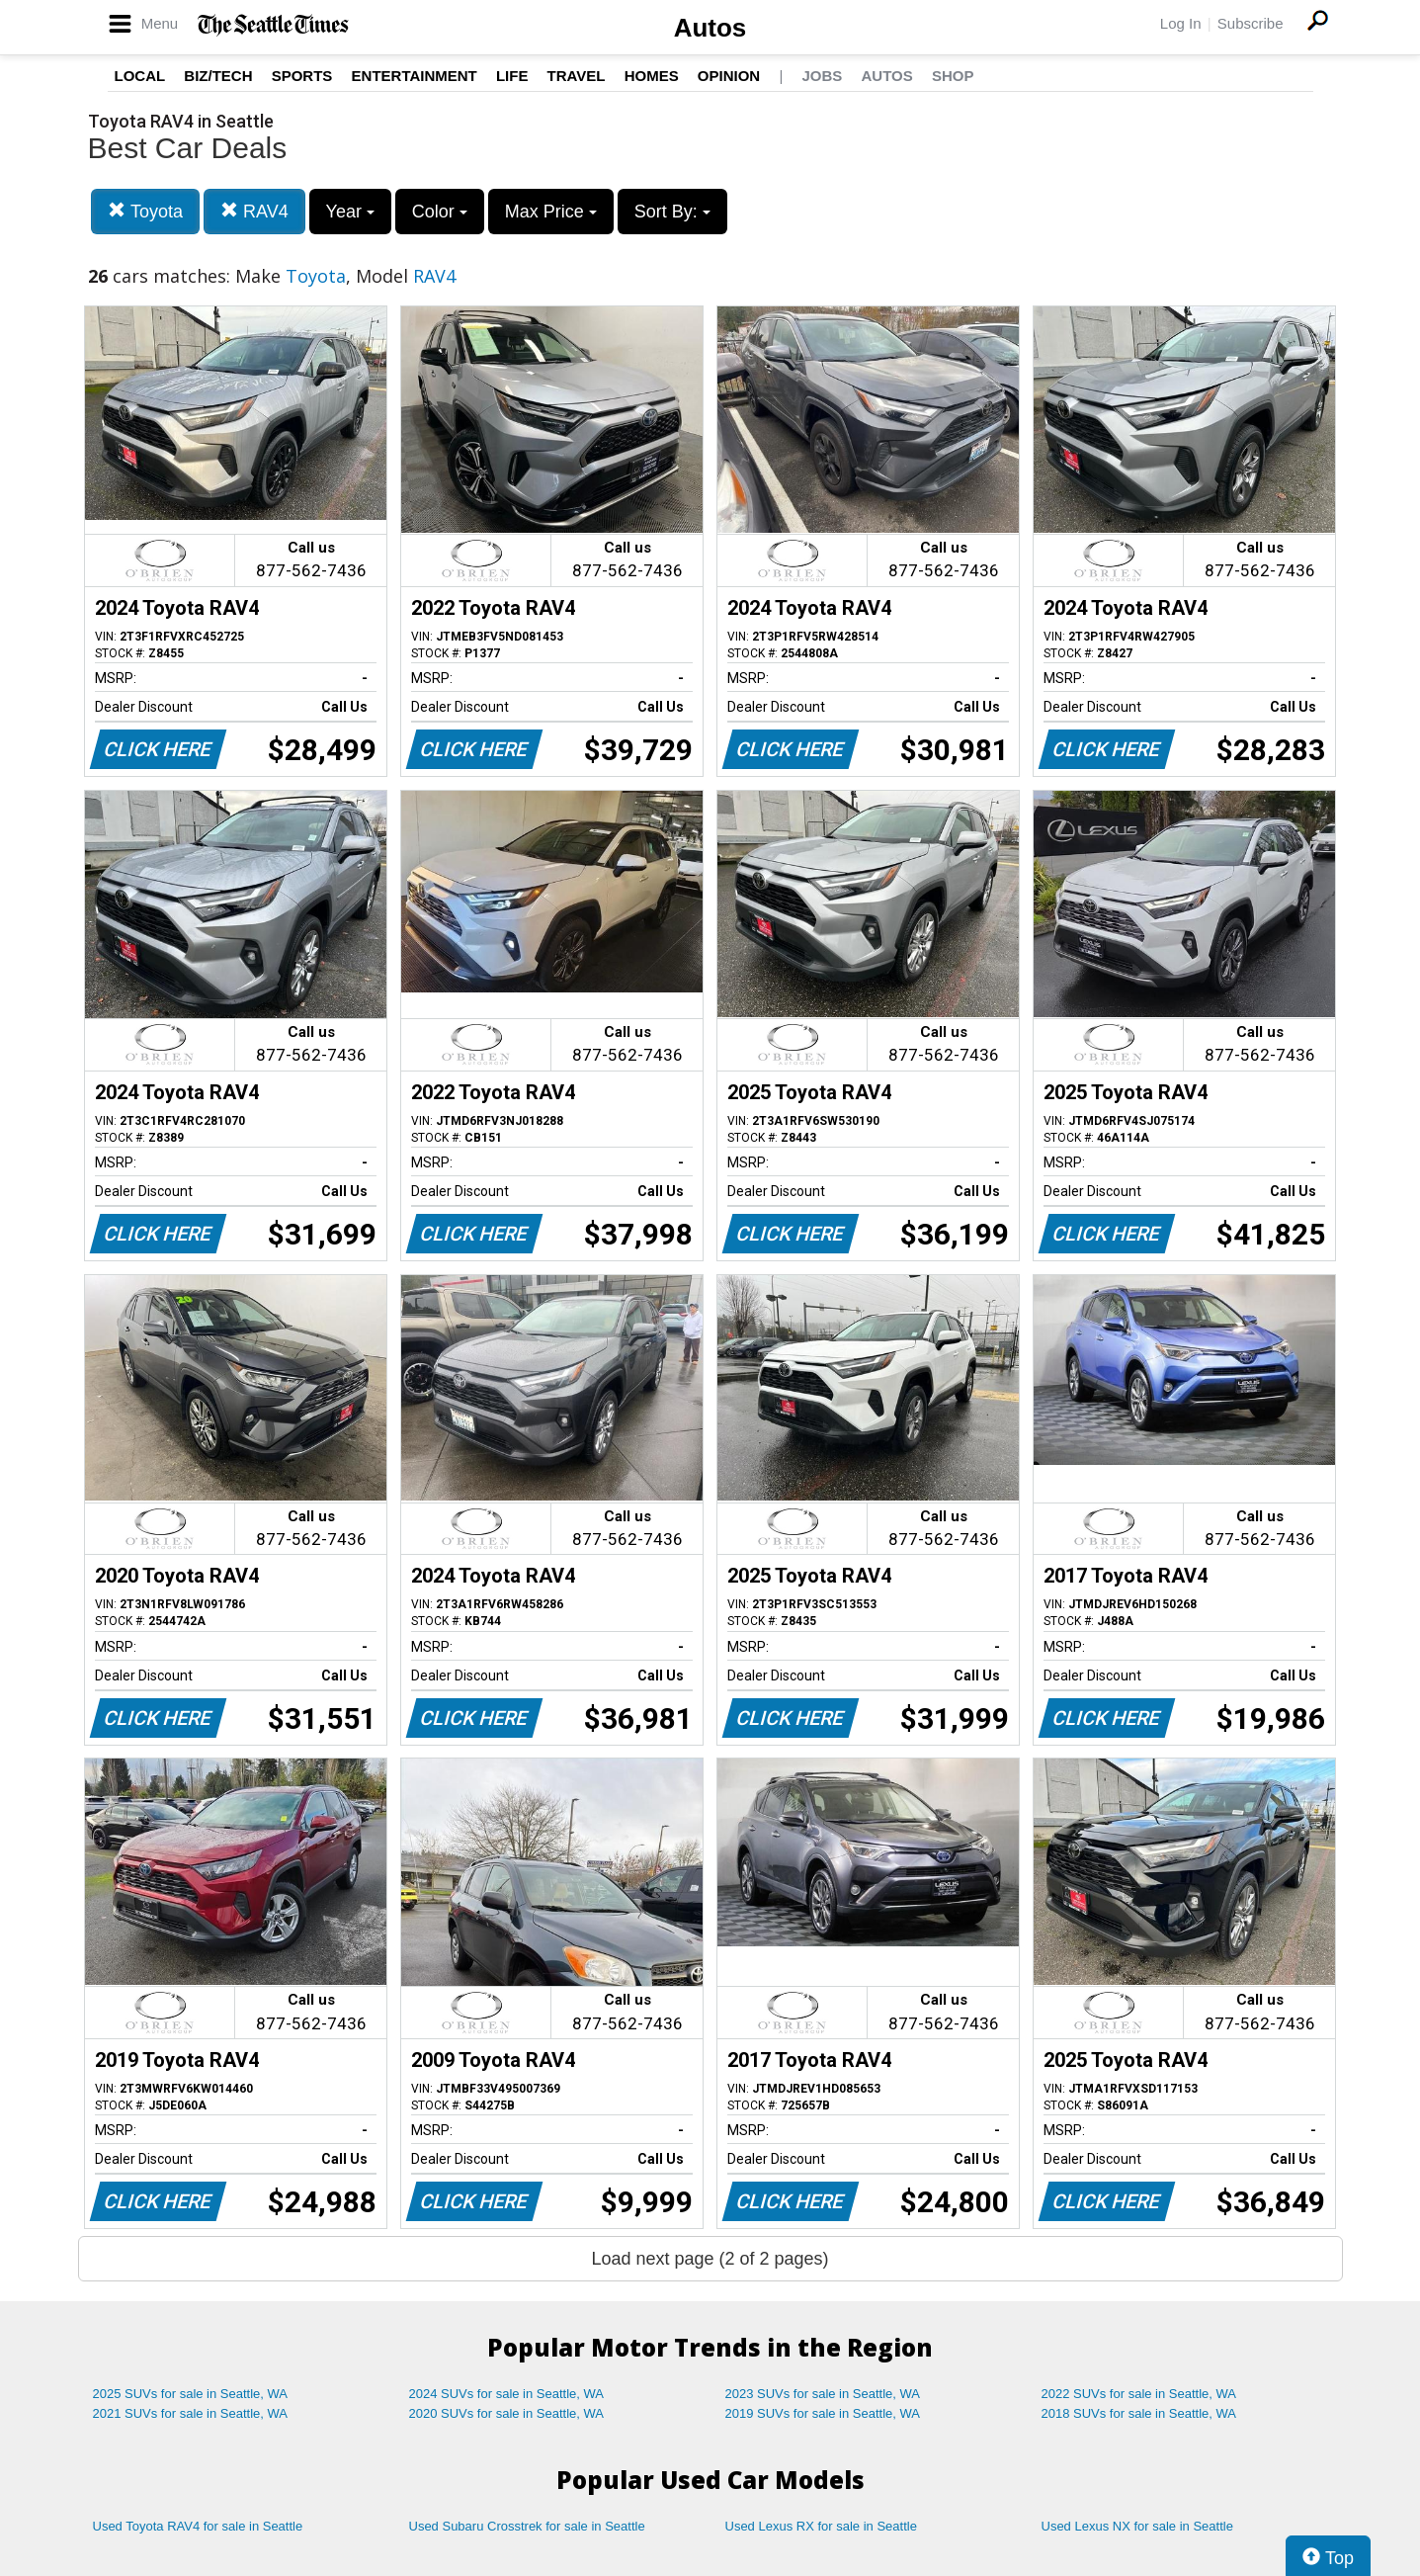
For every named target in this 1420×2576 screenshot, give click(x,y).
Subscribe (1250, 23)
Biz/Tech (218, 75)
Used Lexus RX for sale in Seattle (821, 2526)
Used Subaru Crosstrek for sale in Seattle (527, 2526)
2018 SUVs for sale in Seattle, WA (1139, 2413)
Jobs (821, 75)
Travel (576, 75)
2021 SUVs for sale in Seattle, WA (191, 2413)
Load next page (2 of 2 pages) (709, 2259)
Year (350, 211)
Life (512, 75)
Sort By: (672, 211)
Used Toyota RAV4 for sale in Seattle (198, 2526)
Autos (710, 28)
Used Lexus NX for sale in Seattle (1137, 2526)
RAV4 (254, 211)
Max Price (551, 211)
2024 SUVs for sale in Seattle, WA (507, 2393)
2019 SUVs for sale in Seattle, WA (823, 2413)
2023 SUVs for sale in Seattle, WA (823, 2393)
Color (439, 211)
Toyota (145, 211)
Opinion (729, 75)
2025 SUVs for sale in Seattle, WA (191, 2393)
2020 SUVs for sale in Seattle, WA (507, 2413)
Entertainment (414, 75)
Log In (1181, 23)
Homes (652, 75)
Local (140, 75)
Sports (302, 75)
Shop (953, 75)
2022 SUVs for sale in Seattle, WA (1139, 2393)
